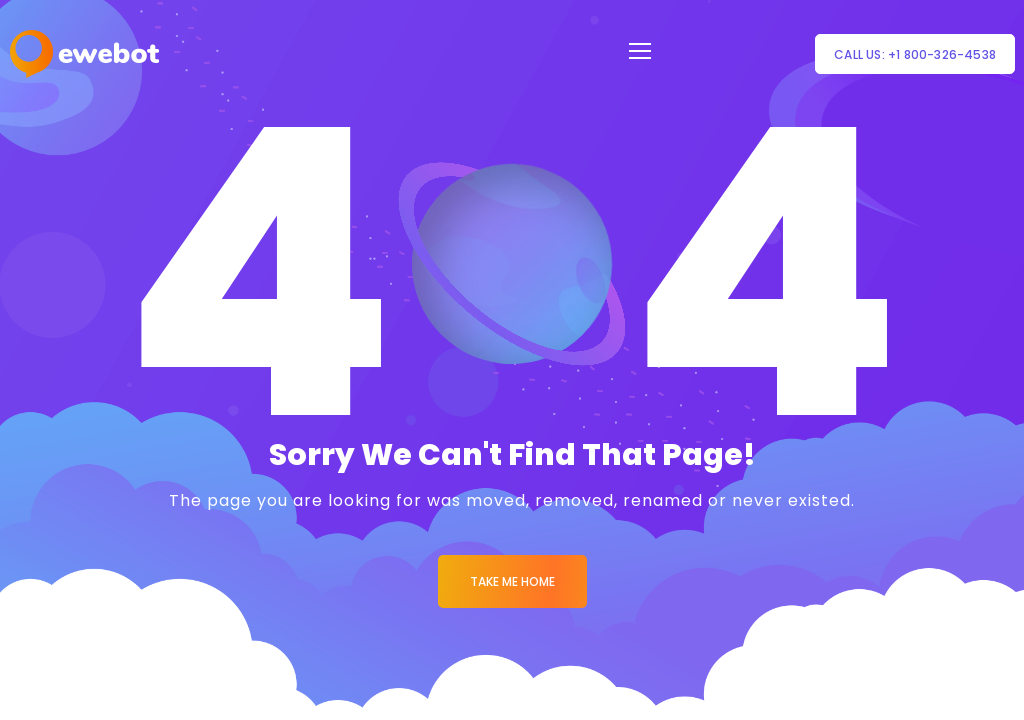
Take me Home (512, 581)
